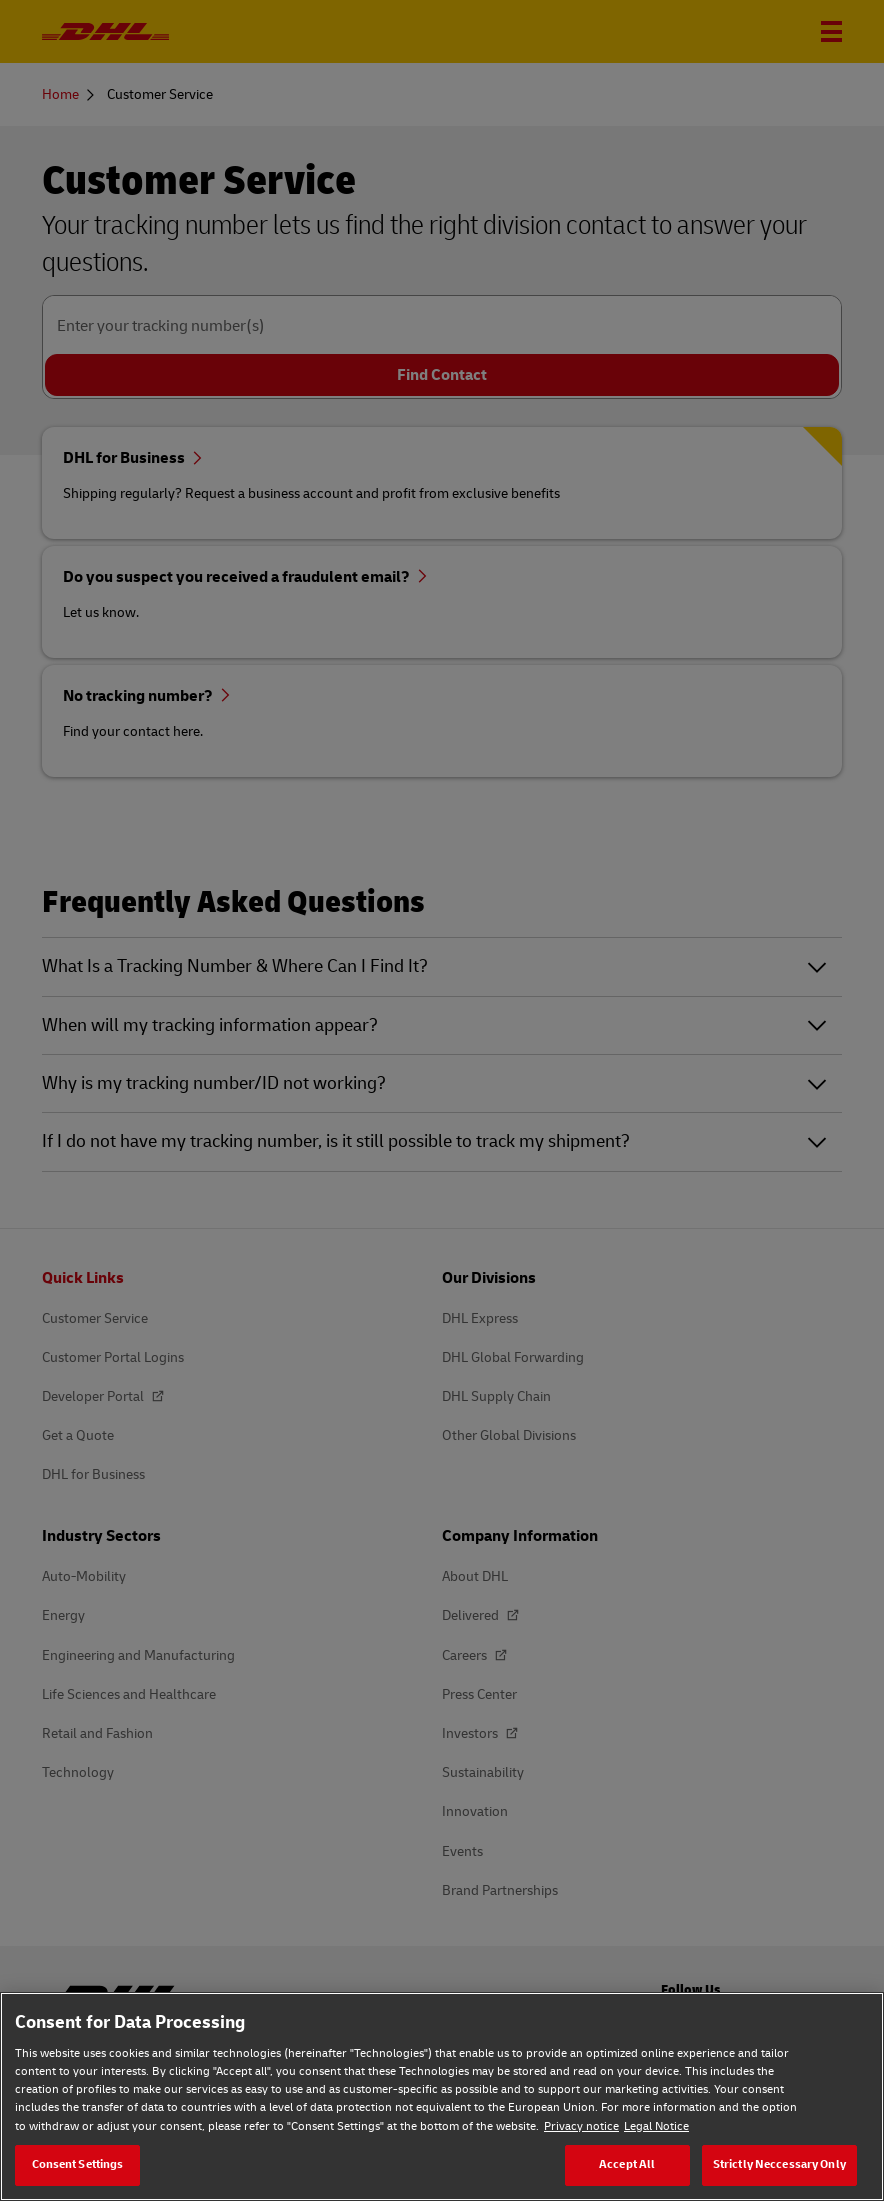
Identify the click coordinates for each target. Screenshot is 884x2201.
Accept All (627, 2164)
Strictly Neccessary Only (779, 2164)
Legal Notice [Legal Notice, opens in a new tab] (656, 2126)
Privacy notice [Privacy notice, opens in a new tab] (581, 2126)
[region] (442, 2096)
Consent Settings (78, 2164)
